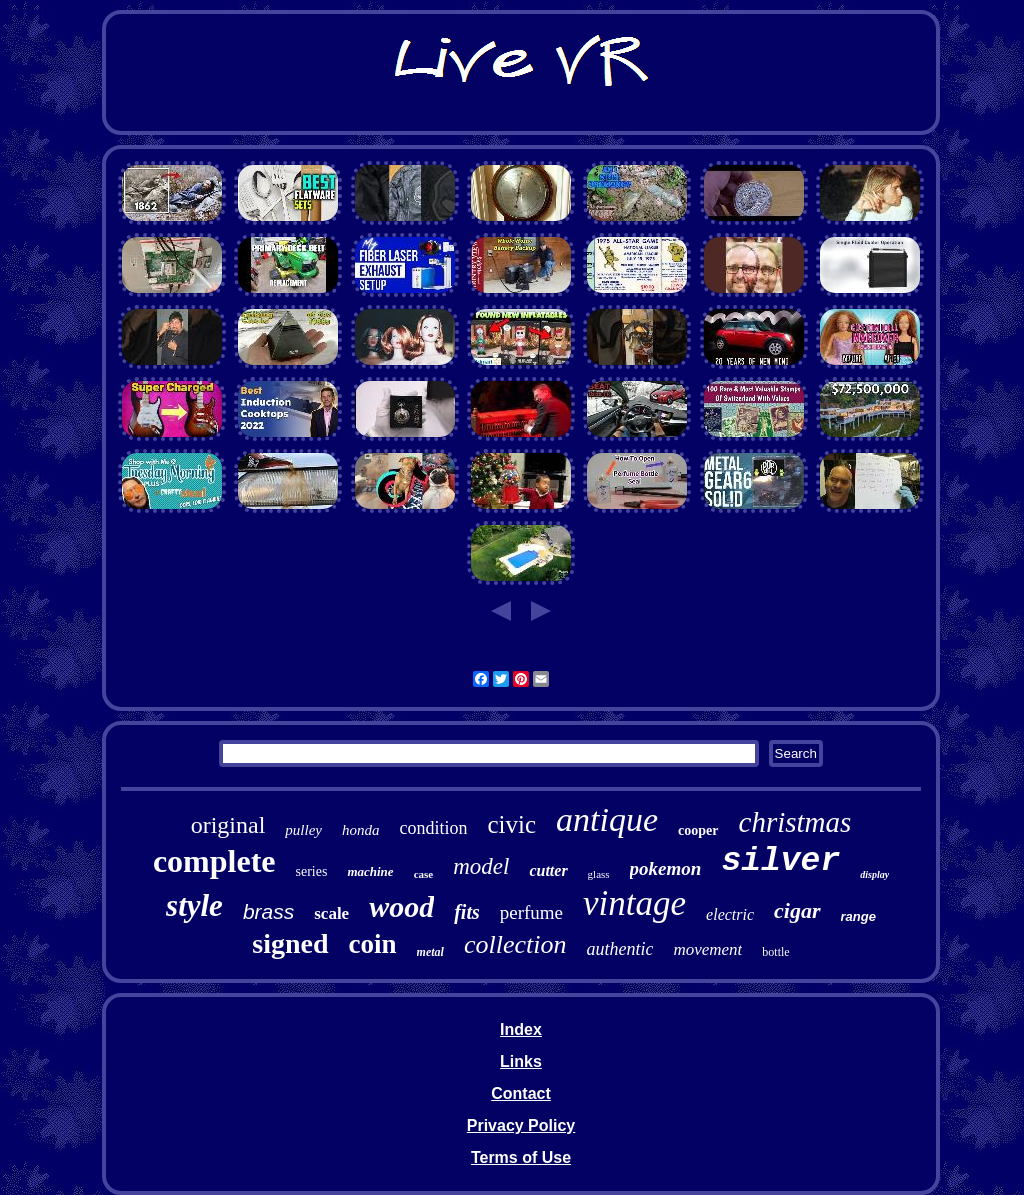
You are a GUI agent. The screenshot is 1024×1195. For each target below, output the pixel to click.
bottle (775, 952)
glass (599, 874)
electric (730, 914)
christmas (795, 822)
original (228, 825)
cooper (698, 830)
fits (467, 912)
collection (515, 944)
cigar (797, 910)
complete (214, 861)
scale (331, 913)
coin (373, 944)
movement (707, 949)
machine (370, 871)
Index (521, 1029)
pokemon (666, 868)
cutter (548, 870)
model (481, 866)
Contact (521, 1093)
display (874, 874)
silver (780, 861)
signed (290, 943)
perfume (531, 912)
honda (361, 830)
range (858, 916)
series (312, 871)
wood (401, 906)
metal (430, 952)
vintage (634, 903)
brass (268, 911)
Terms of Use (521, 1157)
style (194, 905)
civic (512, 824)
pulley (303, 830)
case (424, 874)
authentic (619, 949)
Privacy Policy (521, 1125)
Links (521, 1061)
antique (607, 819)
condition (434, 828)
